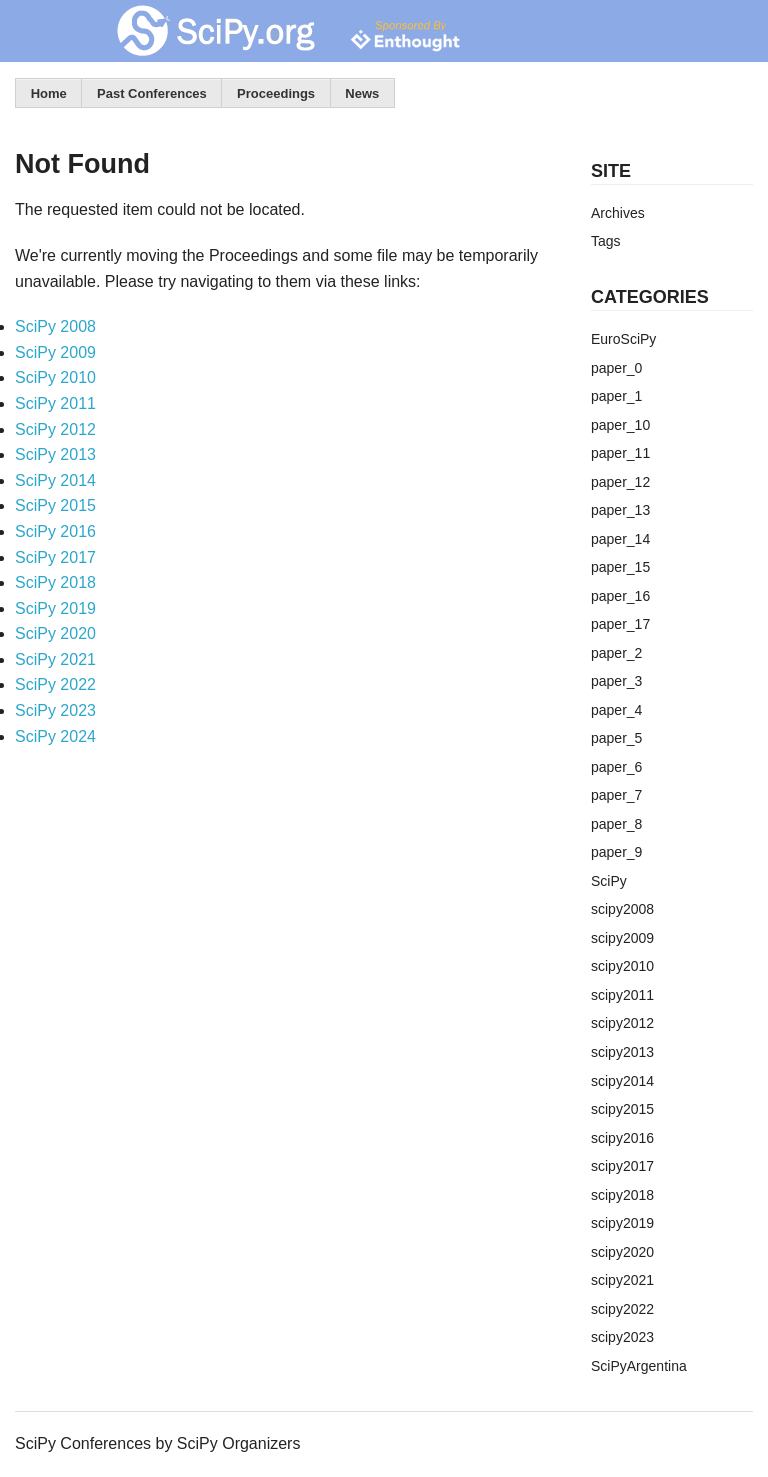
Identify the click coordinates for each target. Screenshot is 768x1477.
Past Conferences (152, 93)
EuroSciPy (623, 339)
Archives (618, 213)
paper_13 (620, 510)
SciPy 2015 (55, 505)
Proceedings (276, 93)
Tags (606, 241)
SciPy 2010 (55, 377)
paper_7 (616, 795)
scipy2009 (622, 938)
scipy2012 (622, 1023)
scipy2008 (622, 909)
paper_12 (620, 482)
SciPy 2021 (55, 659)
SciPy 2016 (55, 531)
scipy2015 (622, 1109)
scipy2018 (622, 1195)
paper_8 (616, 824)
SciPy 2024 (55, 736)
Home (49, 93)
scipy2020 (622, 1252)
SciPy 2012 (55, 429)
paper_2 (616, 653)
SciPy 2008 (55, 326)
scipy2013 (622, 1052)
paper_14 (620, 539)
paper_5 (616, 738)
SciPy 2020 (55, 633)
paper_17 (620, 624)
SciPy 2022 (55, 684)
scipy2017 (622, 1166)
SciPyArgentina (639, 1366)
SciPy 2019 (55, 608)
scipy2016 (622, 1138)
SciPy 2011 (55, 403)
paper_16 (620, 596)
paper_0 (616, 368)
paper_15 (620, 567)
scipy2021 (622, 1280)
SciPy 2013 (55, 454)
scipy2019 (622, 1223)
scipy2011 (622, 995)
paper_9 (616, 852)
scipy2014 (622, 1081)
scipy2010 (622, 966)
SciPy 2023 (55, 710)
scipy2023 (622, 1337)
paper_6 (616, 767)
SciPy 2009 (55, 352)
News (362, 93)
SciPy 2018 (55, 582)
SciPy (609, 881)
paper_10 (620, 425)
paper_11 (620, 453)
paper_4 (616, 710)
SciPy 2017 (55, 557)
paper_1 (616, 396)
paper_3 (616, 681)
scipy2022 (622, 1309)
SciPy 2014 (55, 480)
